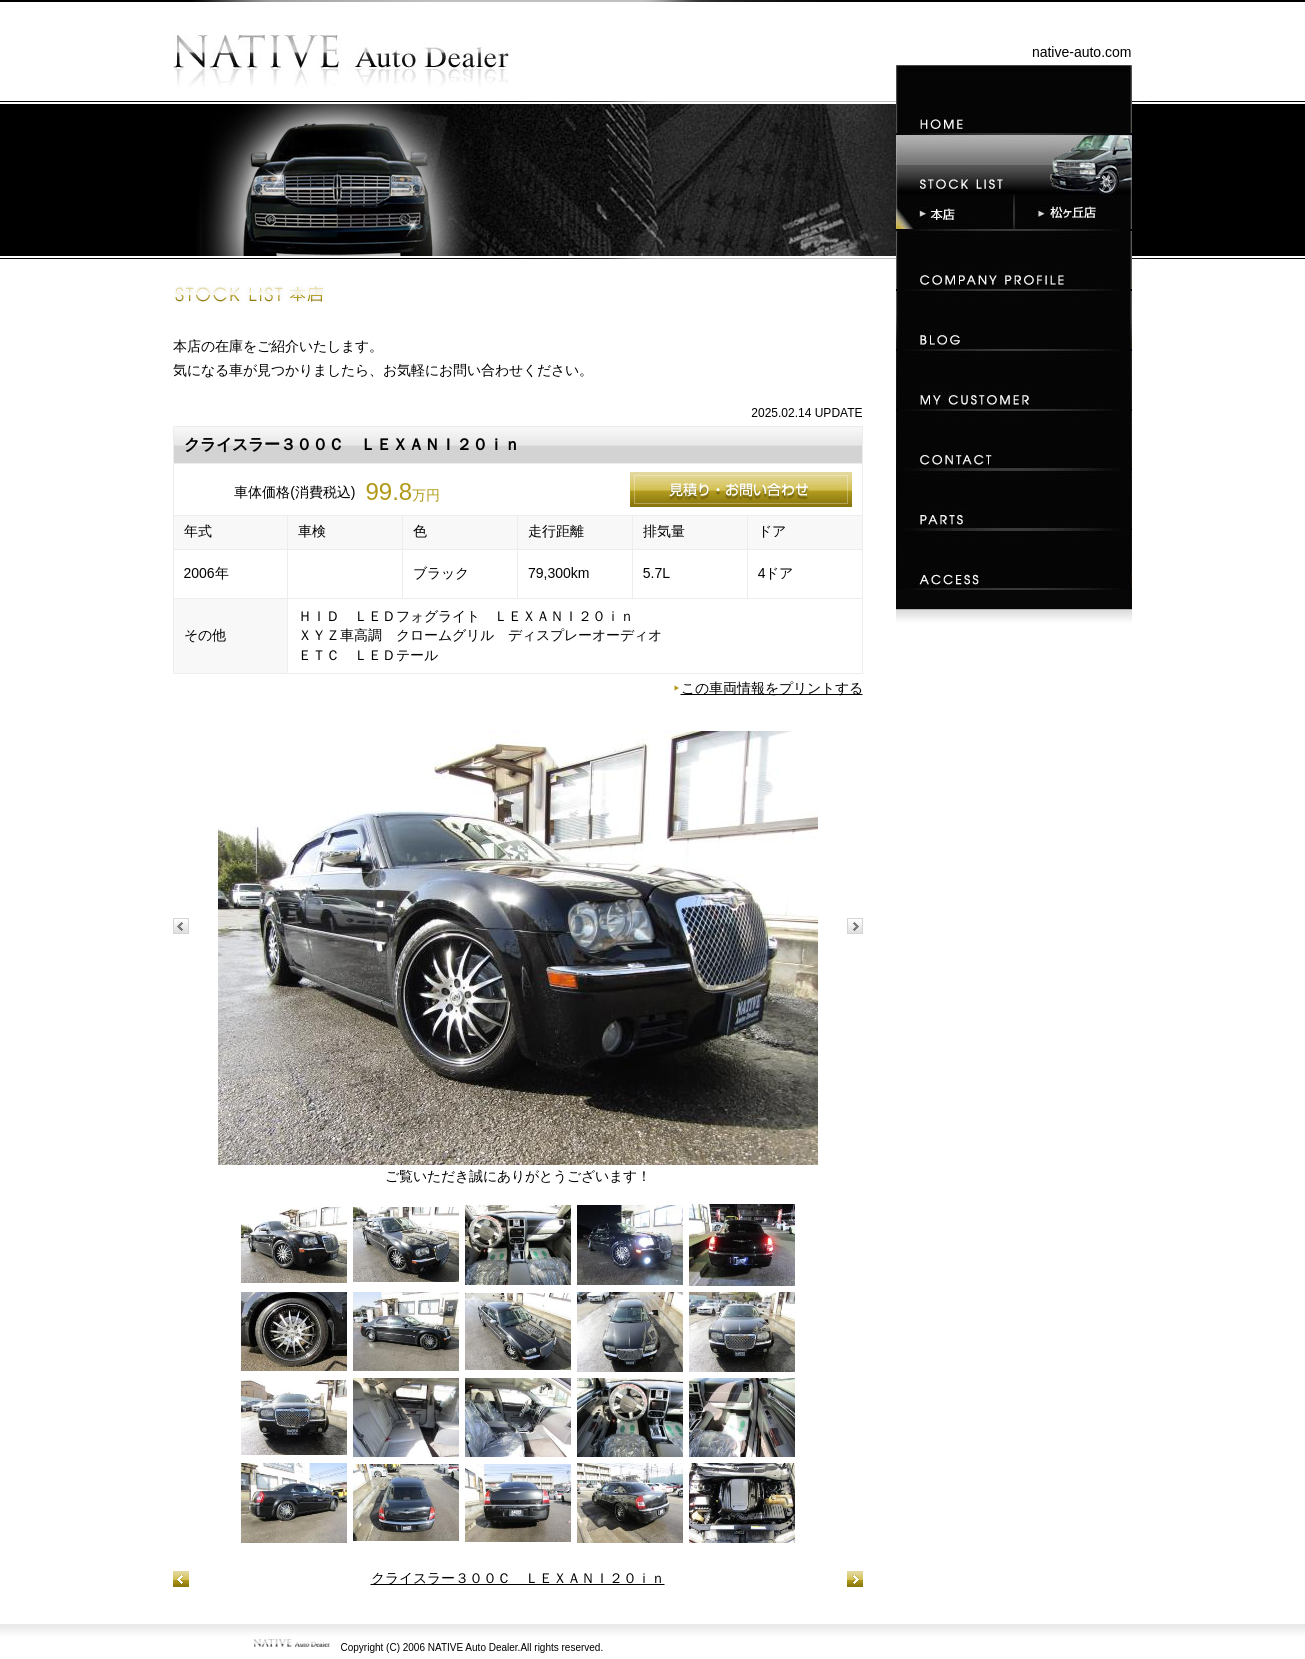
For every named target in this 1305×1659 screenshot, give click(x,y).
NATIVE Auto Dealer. (474, 1647)
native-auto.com (1082, 52)
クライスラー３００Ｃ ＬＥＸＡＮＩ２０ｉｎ (518, 1578)
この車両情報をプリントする (772, 688)
